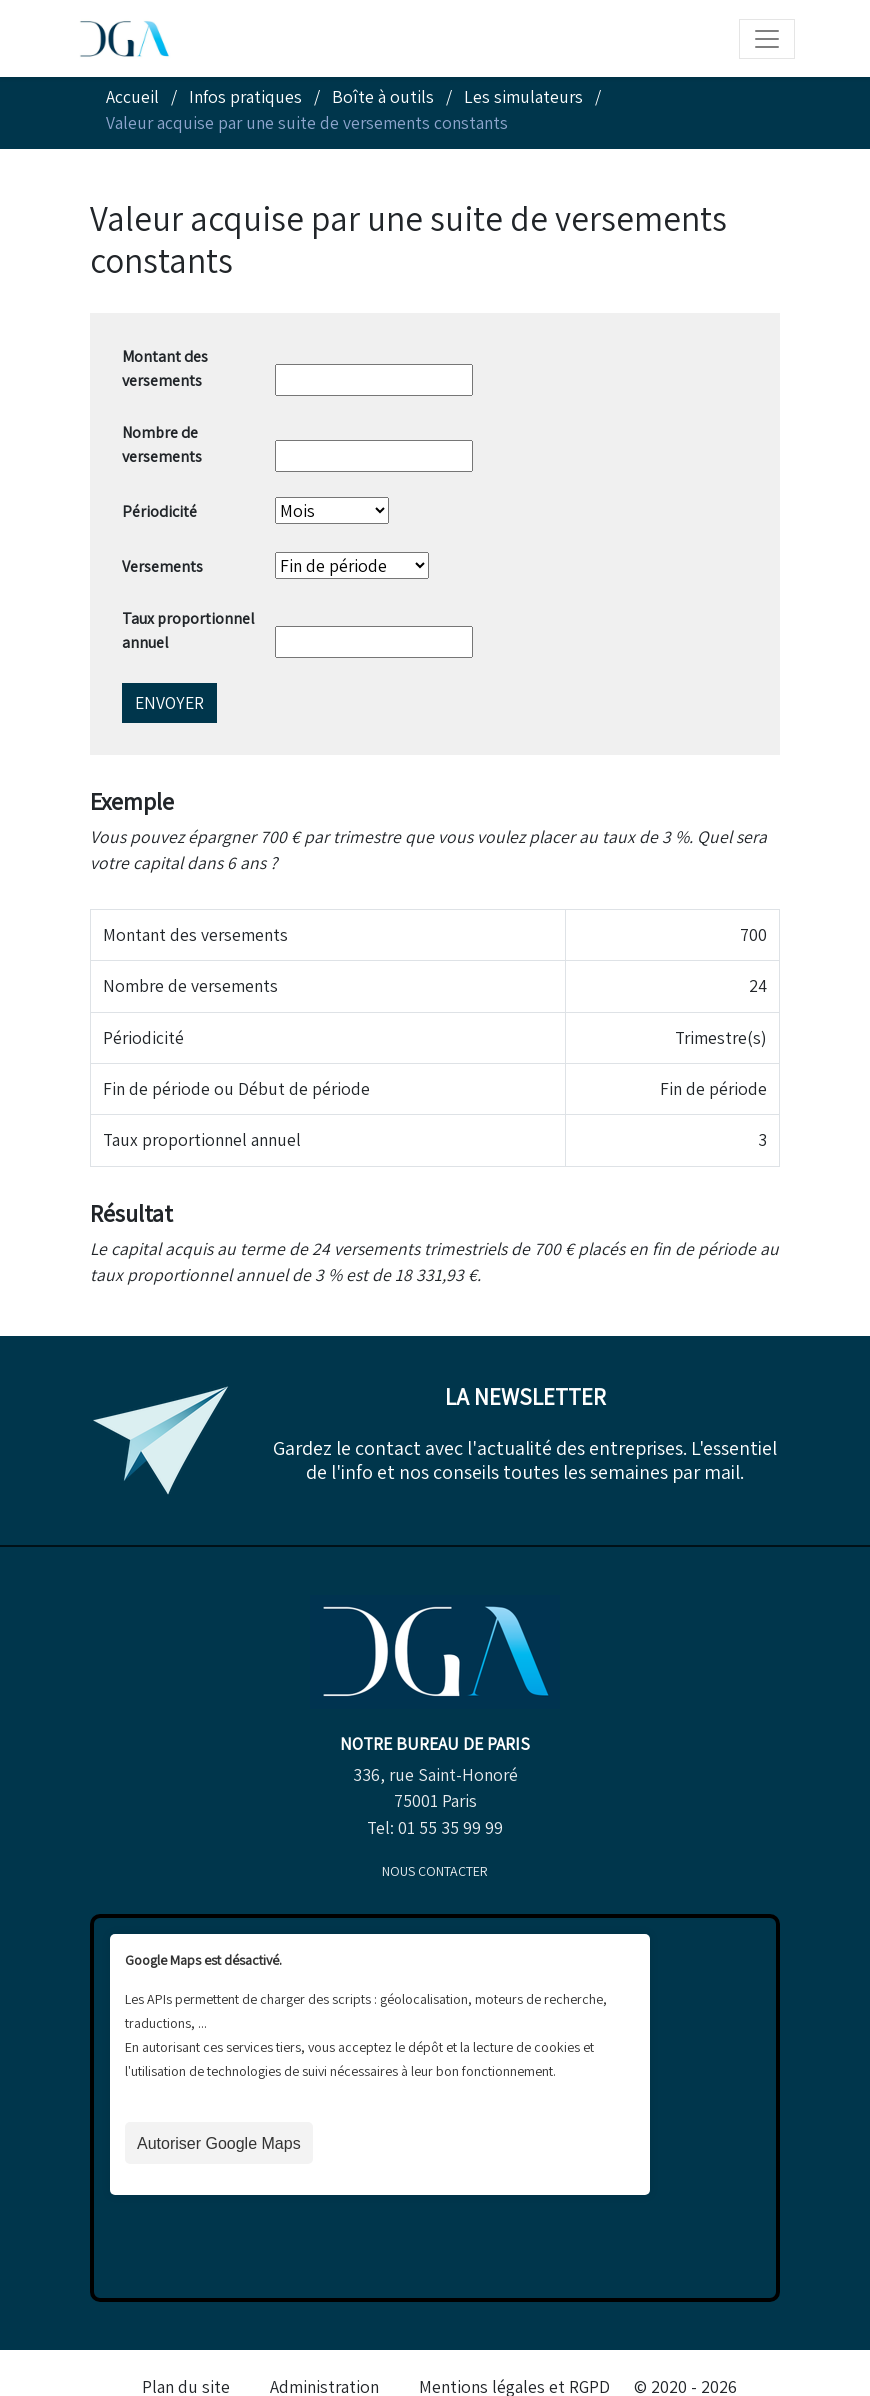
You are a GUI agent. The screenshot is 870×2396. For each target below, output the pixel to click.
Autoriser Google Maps (219, 2143)
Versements (162, 566)
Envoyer (169, 702)
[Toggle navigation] (767, 39)
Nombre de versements (162, 444)
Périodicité (159, 511)
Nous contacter (435, 1871)
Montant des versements (165, 368)
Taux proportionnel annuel (188, 630)
